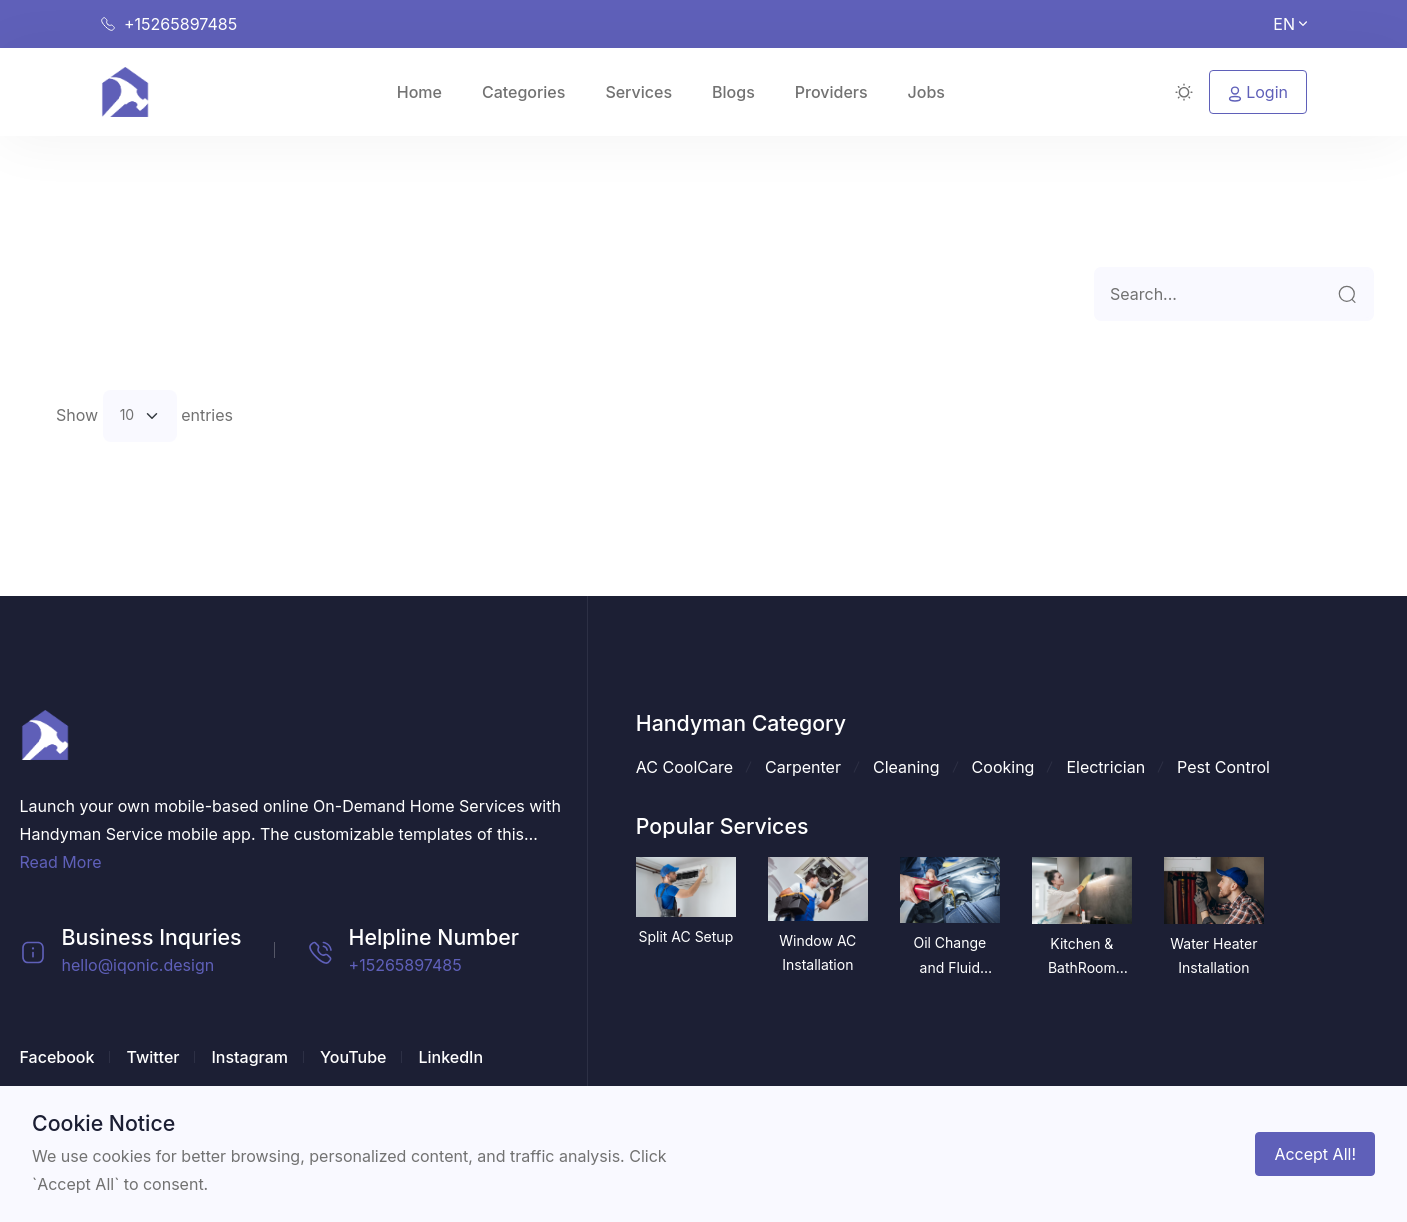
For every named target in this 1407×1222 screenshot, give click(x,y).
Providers (831, 92)
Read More (61, 862)
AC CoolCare (684, 767)
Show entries (144, 416)
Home (419, 92)
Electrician (1105, 767)
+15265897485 (405, 965)
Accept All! (1315, 1154)
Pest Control (1223, 767)
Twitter (152, 1057)
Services (638, 92)
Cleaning (906, 767)
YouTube (353, 1057)
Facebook (57, 1057)
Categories (523, 92)
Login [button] (1258, 92)
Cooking (1003, 767)
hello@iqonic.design (138, 965)
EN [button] (1290, 24)
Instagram (249, 1057)
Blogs (733, 92)
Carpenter (803, 767)
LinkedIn (450, 1057)
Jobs (926, 92)
